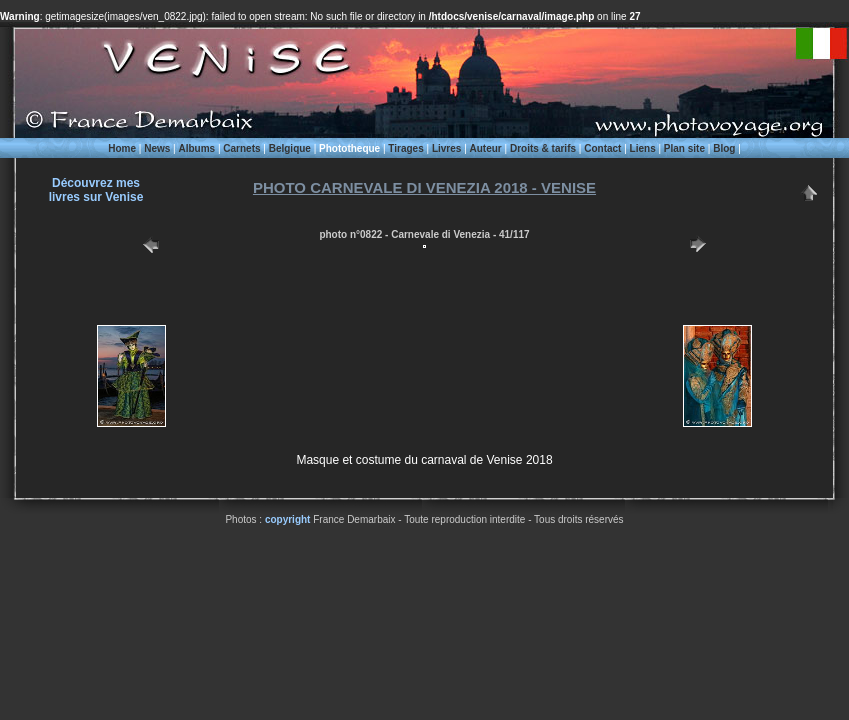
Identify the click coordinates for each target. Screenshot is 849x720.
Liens (643, 148)
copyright (288, 519)
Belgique (290, 148)
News (157, 148)
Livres (446, 148)
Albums (196, 148)
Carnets (241, 148)
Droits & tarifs (543, 148)
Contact (602, 148)
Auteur (486, 148)
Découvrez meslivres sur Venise (96, 190)
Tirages (405, 148)
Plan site (684, 148)
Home (122, 148)
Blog (724, 148)
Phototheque (349, 148)
